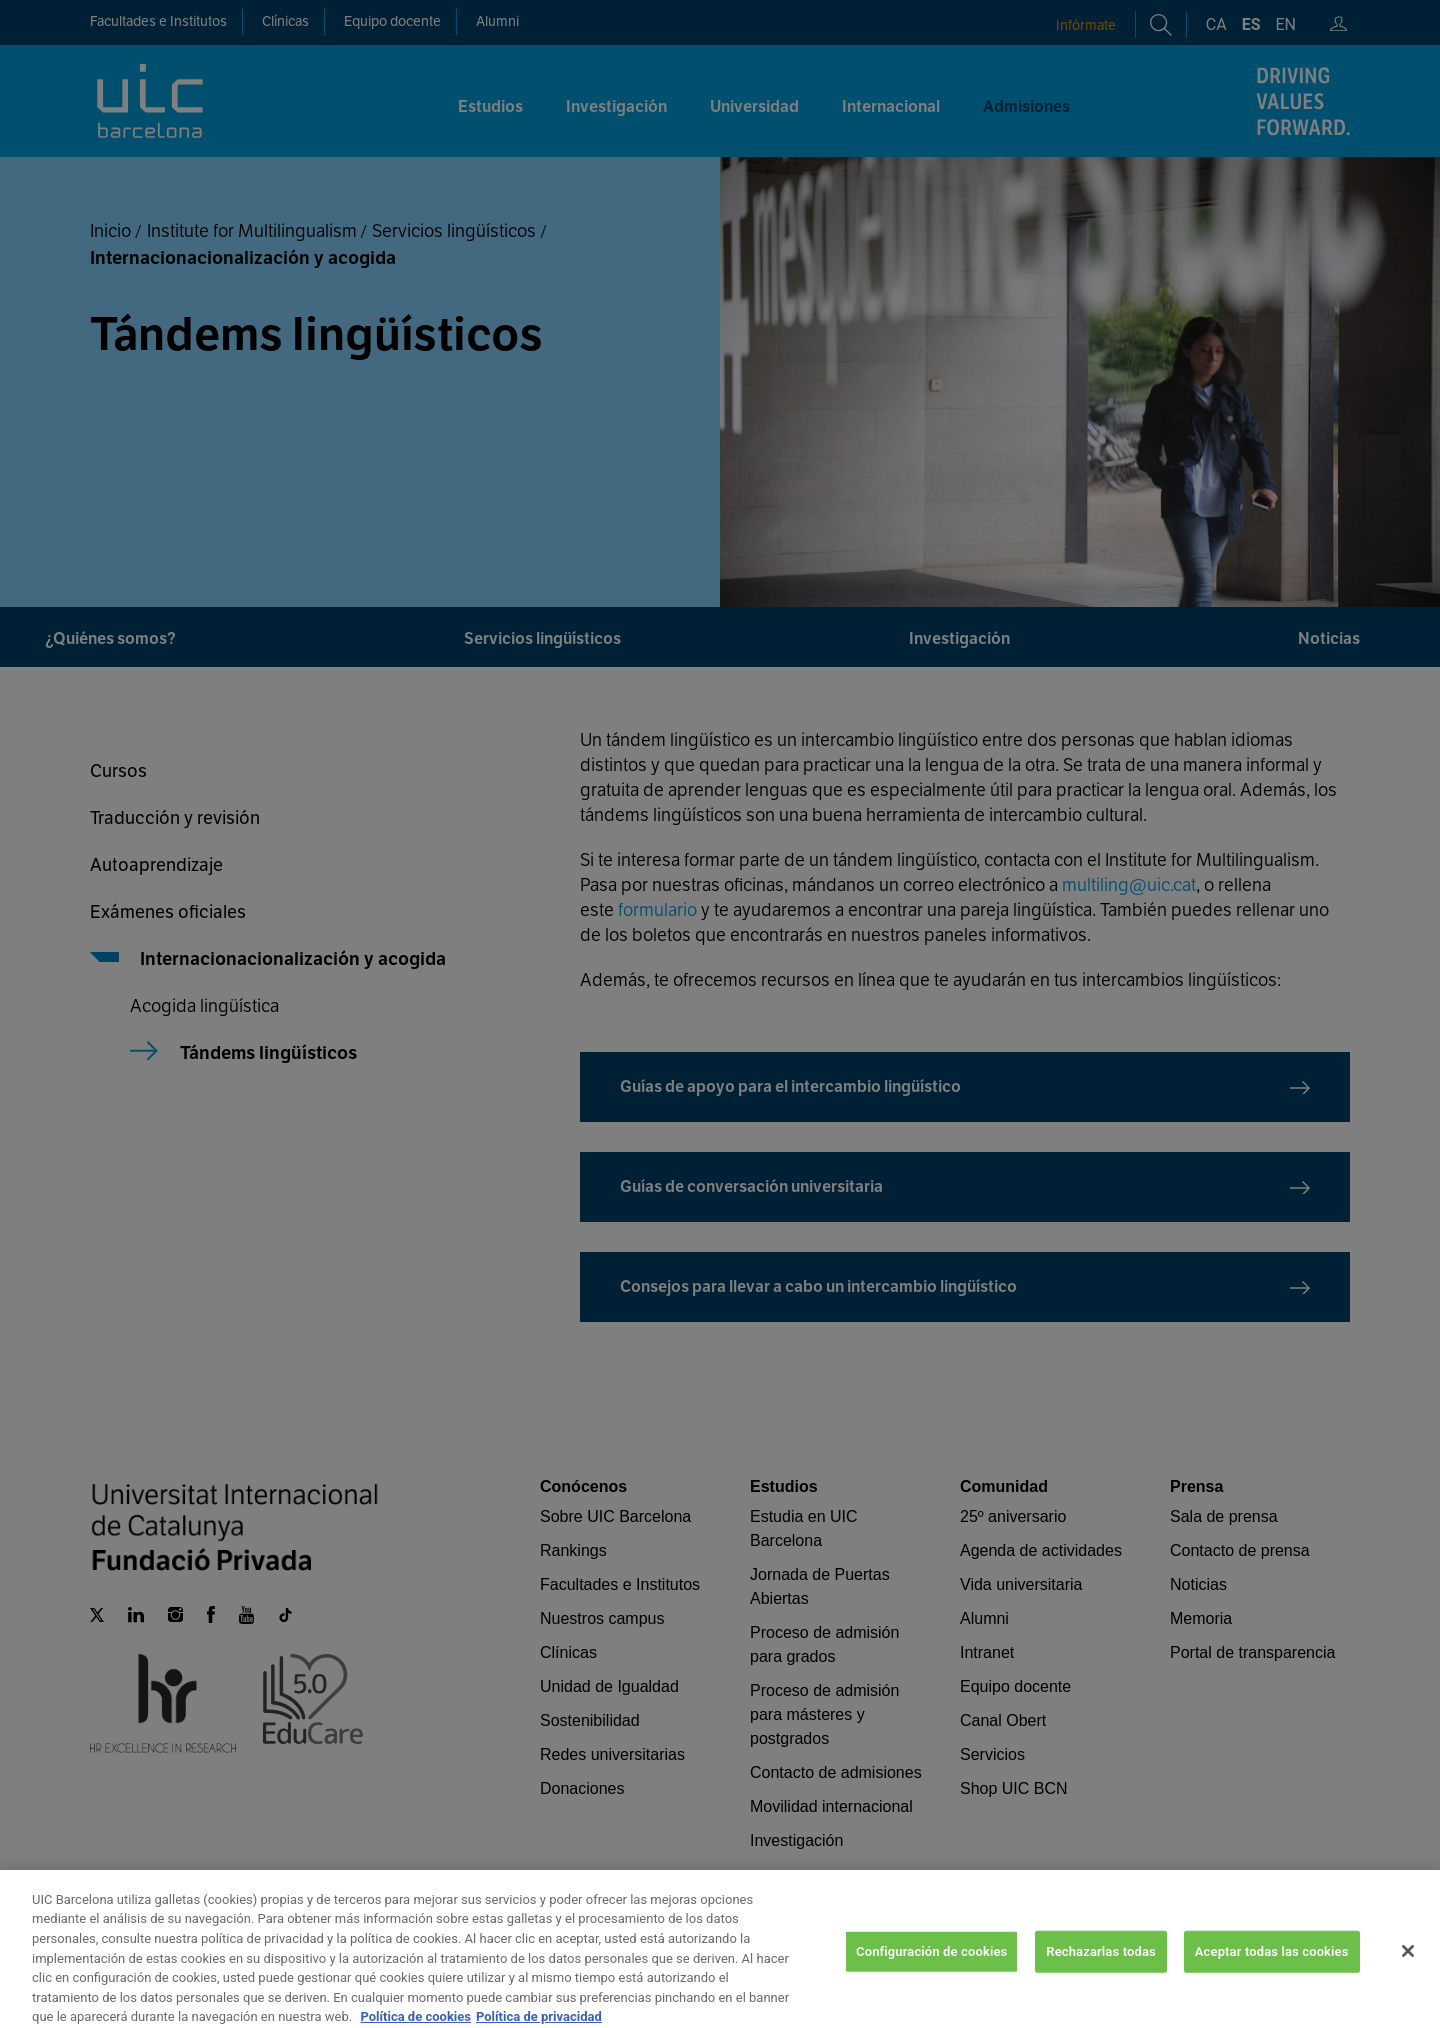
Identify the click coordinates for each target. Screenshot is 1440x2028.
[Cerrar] (1408, 1978)
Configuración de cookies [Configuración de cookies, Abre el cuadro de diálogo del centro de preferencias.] (931, 1977)
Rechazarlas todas (1101, 1977)
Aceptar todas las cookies (1272, 1977)
